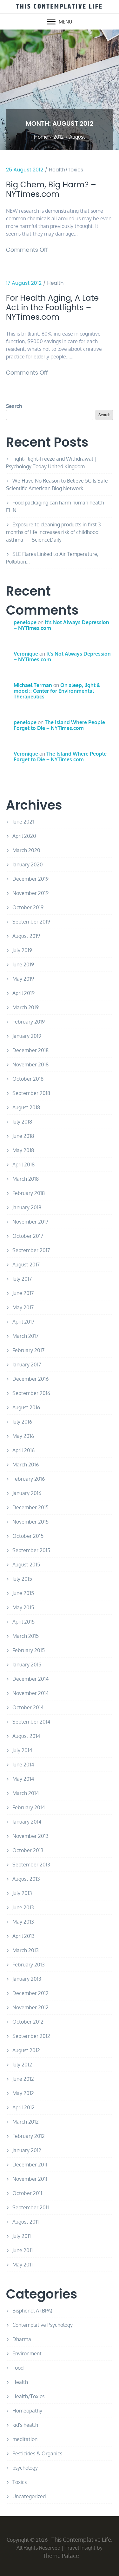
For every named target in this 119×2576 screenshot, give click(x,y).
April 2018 (23, 1164)
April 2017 (23, 1321)
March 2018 (25, 1179)
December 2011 (29, 2164)
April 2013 (23, 1936)
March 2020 (26, 850)
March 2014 (25, 1793)
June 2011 (22, 2250)
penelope (25, 622)
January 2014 (26, 1822)
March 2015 (25, 1636)
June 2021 (23, 821)
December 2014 (30, 1679)
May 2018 (23, 1150)
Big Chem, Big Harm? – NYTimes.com (51, 189)
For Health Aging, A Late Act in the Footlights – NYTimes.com (52, 307)
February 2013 (28, 1964)
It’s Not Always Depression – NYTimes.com (61, 625)
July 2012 (22, 2064)
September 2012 (31, 2036)
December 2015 (30, 1507)
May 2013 (23, 1922)
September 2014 (31, 1721)
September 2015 (31, 1550)
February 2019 (28, 1021)
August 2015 (26, 1564)
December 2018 (30, 1050)
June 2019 (23, 964)
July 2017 (22, 1279)
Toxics (19, 2482)
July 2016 (22, 1421)
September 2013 (31, 1864)
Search (14, 406)
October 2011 (27, 2193)
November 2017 (30, 1221)
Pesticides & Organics (37, 2453)
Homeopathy (27, 2410)
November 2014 (30, 1693)
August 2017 (26, 1264)
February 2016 (28, 1479)
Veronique (26, 654)
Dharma (21, 2339)
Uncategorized (29, 2496)
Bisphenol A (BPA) (32, 2310)
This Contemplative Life (59, 6)
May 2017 (23, 1307)
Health (55, 283)
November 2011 (29, 2179)
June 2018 (23, 1136)
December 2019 (30, 879)
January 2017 (26, 1364)
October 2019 (27, 907)
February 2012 (28, 2136)
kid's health (25, 2425)
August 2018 (26, 1107)
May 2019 (23, 979)
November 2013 (30, 1836)
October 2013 (27, 1850)
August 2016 (26, 1407)
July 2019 (22, 950)
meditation (24, 2439)
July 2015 (22, 1579)
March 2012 (25, 2122)
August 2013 (26, 1879)
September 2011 (30, 2207)
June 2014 (23, 1764)
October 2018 (27, 1079)
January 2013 (26, 1979)
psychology (25, 2468)
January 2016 (26, 1493)
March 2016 (25, 1464)
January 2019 (26, 1036)
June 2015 (23, 1593)
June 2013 (23, 1907)
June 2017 (23, 1293)
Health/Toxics (66, 169)
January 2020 (27, 864)
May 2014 (23, 1779)
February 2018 (28, 1193)
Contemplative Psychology (42, 2325)
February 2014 (28, 1807)
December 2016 (30, 1379)
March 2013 (25, 1950)
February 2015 (28, 1650)
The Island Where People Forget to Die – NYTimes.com (59, 725)
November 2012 (30, 2007)
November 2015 (30, 1521)
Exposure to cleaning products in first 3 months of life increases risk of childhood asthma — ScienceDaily (53, 532)
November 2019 (30, 893)
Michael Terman (33, 685)
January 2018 (26, 1207)
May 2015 (23, 1607)
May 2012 (23, 2093)
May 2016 (23, 1436)
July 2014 (22, 1750)
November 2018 (30, 1064)
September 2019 (31, 921)
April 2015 (23, 1621)
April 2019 (23, 993)
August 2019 (26, 936)
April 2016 (23, 1450)
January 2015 (26, 1664)
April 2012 (23, 2107)
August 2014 (26, 1736)
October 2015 (27, 1536)
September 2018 (31, 1093)
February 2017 (28, 1350)
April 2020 (24, 836)
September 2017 (31, 1250)
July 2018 (22, 1121)
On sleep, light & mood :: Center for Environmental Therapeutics (57, 690)
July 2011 (21, 2236)
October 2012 (27, 2022)
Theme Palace (61, 2555)
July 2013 (22, 1893)
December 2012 (30, 1993)
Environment (27, 2353)
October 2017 (27, 1236)
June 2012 (23, 2079)
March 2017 (25, 1336)
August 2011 (25, 2222)
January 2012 (26, 2150)
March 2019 (25, 1007)
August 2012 (26, 2050)
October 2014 (27, 1707)
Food (17, 2368)
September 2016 (31, 1393)
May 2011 (22, 2264)
